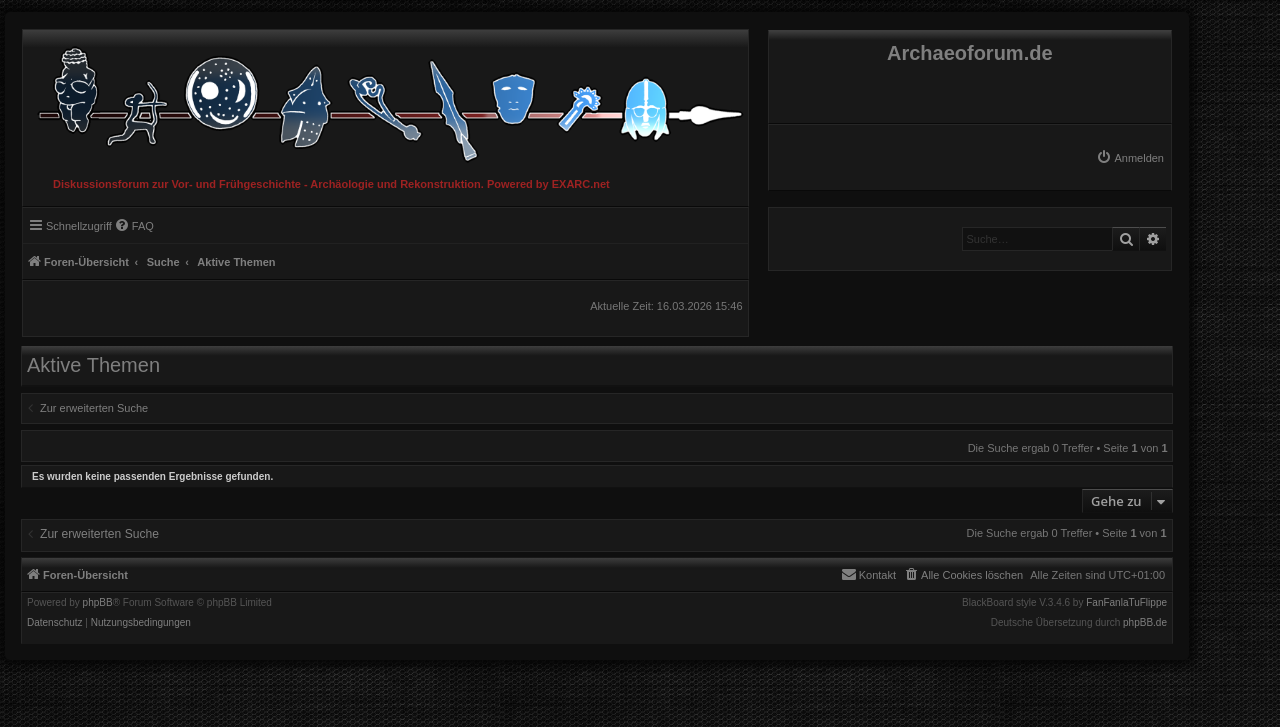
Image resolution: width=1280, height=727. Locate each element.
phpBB (98, 603)
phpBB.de (1145, 623)
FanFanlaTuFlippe (1126, 603)
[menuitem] (1130, 158)
